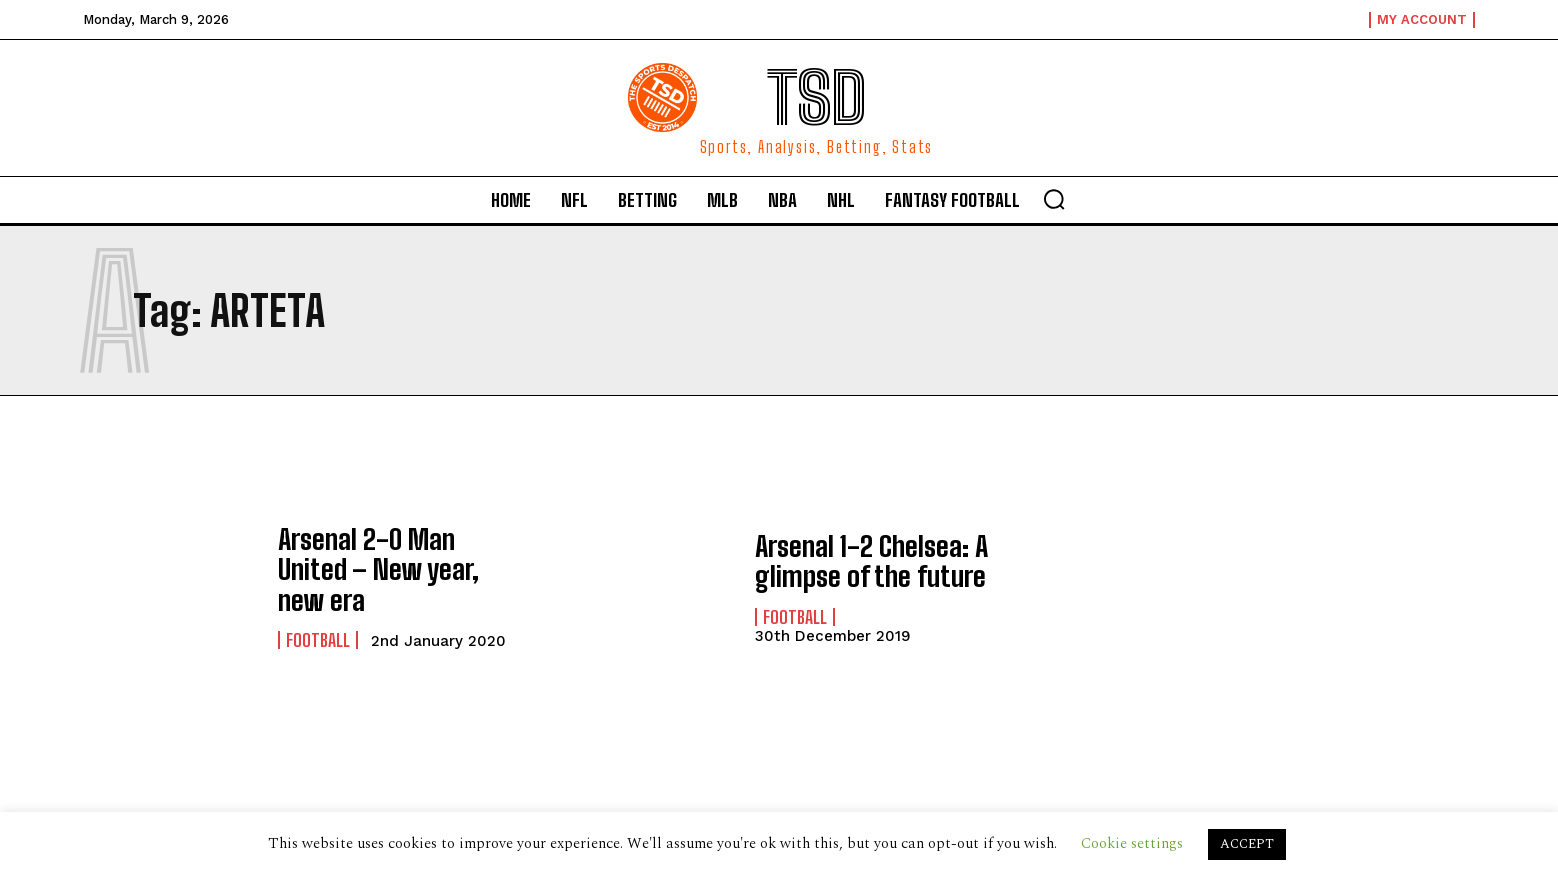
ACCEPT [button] (1247, 844)
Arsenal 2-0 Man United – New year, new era (390, 569)
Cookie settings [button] (1132, 843)
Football (318, 621)
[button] (1054, 199)
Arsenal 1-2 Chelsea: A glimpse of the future (858, 561)
